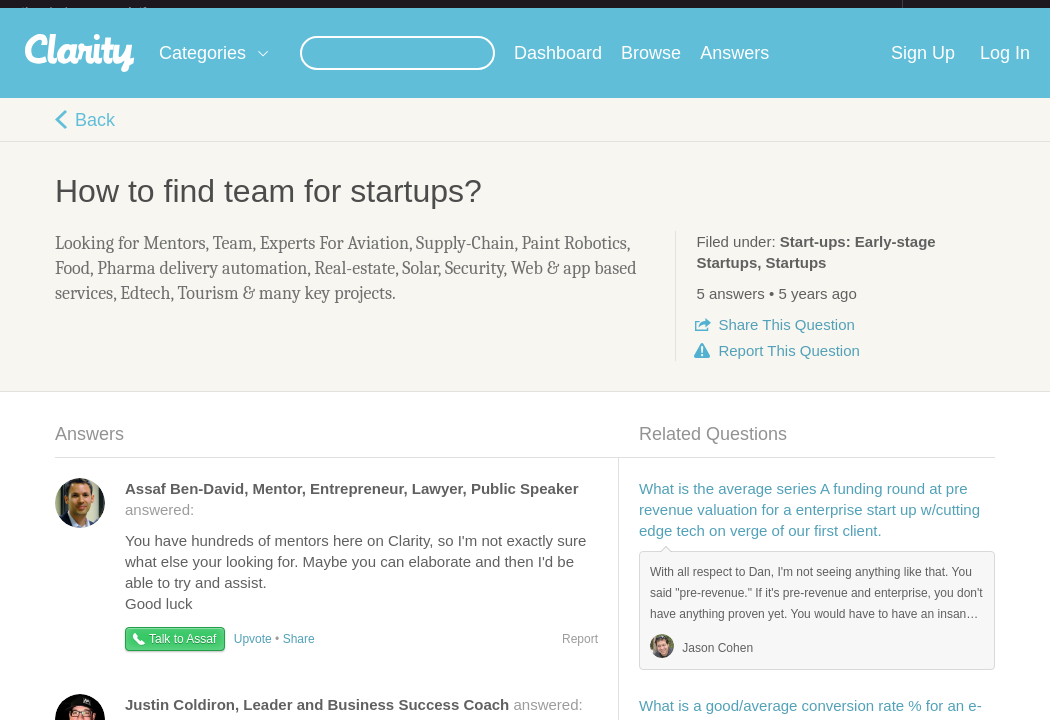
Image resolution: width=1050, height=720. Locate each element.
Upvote (253, 655)
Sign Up (923, 69)
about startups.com (973, 13)
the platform (105, 11)
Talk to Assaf (182, 655)
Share (786, 340)
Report (788, 366)
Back (95, 136)
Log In (1005, 69)
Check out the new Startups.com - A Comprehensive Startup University (684, 13)
